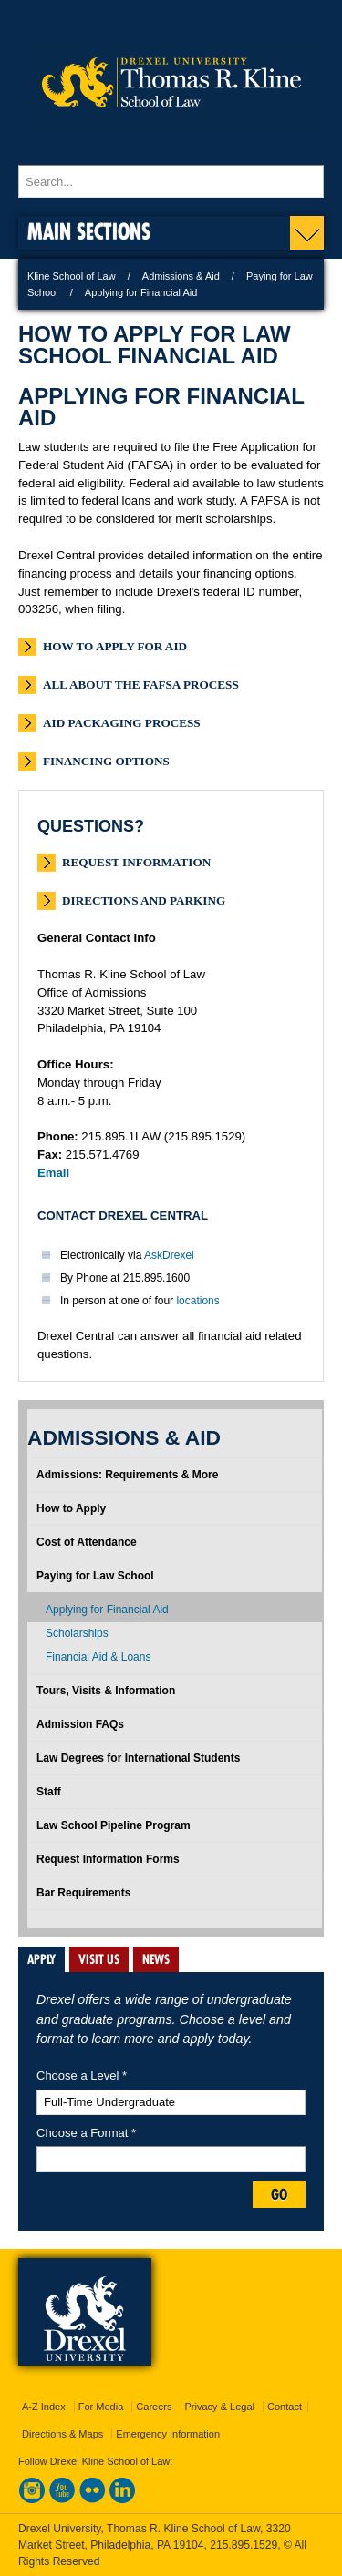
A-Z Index (44, 2406)
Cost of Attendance (86, 1542)
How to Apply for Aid (115, 646)
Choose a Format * (86, 2133)
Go (279, 2194)
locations (197, 1300)
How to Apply (71, 1508)
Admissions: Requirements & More (127, 1474)
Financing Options (106, 761)
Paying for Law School (95, 1575)
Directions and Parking (143, 900)
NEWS (156, 1959)
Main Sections (88, 231)
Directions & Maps (62, 2433)
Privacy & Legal (219, 2406)
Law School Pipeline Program (113, 1825)
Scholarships (77, 1633)
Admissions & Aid (181, 276)
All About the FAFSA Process (141, 684)
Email (53, 1173)
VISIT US (98, 1959)
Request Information (136, 862)
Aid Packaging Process (122, 723)
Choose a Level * (81, 2075)
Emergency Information (168, 2433)
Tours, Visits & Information (105, 1690)
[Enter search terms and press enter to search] (171, 181)
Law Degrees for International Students (138, 1758)
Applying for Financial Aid (107, 1609)
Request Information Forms (108, 1859)
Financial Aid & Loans (98, 1657)
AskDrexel (169, 1255)
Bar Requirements (83, 1892)
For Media (101, 2406)
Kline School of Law (71, 276)
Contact (284, 2406)
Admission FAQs (80, 1724)
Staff (48, 1791)
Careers (153, 2406)
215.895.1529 (243, 2545)
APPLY (41, 1959)
